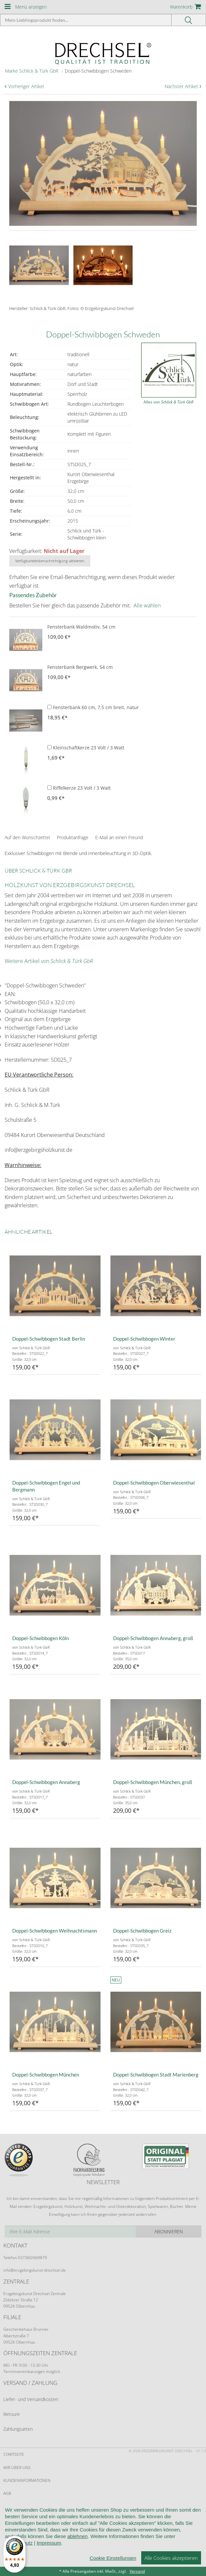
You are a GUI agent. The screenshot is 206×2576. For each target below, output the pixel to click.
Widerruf (12, 2506)
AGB (7, 2493)
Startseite (13, 2454)
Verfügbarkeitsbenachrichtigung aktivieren (49, 560)
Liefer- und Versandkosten (30, 2399)
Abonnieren (168, 2231)
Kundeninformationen (27, 2480)
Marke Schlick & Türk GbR (31, 71)
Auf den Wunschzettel (27, 837)
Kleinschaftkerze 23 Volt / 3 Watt (85, 747)
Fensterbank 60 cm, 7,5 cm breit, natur (93, 707)
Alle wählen (147, 605)
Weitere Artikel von (49, 961)
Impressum (49, 2555)
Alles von (168, 402)
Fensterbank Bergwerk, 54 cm (80, 667)
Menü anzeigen (31, 7)
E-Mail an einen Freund (119, 837)
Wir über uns (17, 2467)
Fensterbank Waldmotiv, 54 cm (81, 627)
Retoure (11, 2414)
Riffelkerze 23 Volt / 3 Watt (79, 788)
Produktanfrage (72, 837)
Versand (137, 2571)
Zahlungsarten (18, 2429)
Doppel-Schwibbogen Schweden (98, 71)
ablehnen (77, 2549)
